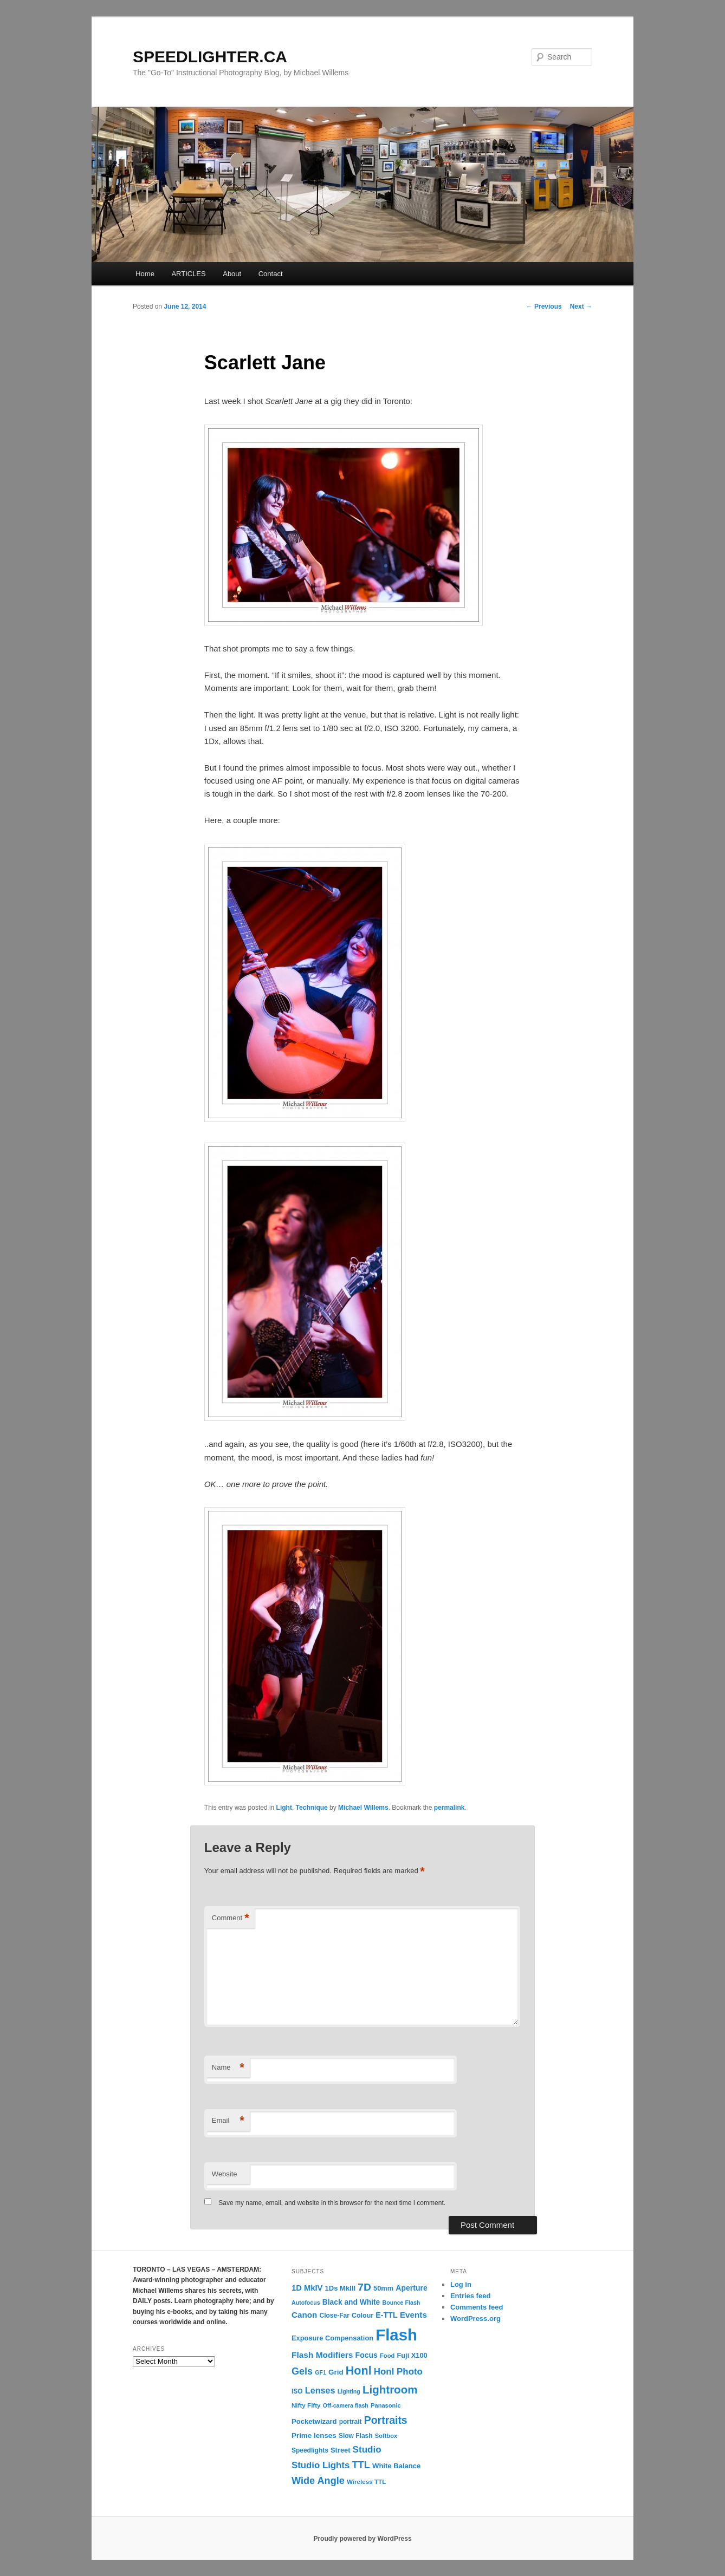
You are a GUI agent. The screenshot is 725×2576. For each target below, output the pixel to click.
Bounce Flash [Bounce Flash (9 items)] (401, 2302)
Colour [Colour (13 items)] (362, 2315)
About (232, 274)
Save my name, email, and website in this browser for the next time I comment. (331, 2203)
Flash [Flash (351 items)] (396, 2335)
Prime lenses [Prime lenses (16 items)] (314, 2435)
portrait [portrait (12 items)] (350, 2421)
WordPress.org (475, 2318)
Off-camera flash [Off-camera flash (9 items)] (345, 2405)
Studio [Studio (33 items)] (367, 2449)
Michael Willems (363, 1807)
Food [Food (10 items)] (387, 2355)
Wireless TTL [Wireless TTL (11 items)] (366, 2481)
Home (144, 274)
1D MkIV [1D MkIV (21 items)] (307, 2288)
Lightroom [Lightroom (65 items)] (390, 2389)
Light (284, 1807)
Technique (312, 1807)
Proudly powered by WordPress (362, 2538)
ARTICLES (188, 274)
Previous (544, 306)
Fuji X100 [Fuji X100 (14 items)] (412, 2355)
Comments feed (476, 2307)
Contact (270, 274)
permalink (449, 1807)
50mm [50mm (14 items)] (383, 2288)
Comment (230, 1918)
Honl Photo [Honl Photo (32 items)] (398, 2371)
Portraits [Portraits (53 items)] (385, 2420)
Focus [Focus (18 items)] (366, 2355)
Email (228, 2121)
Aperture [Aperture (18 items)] (411, 2288)
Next (581, 306)
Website (224, 2174)
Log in (460, 2284)
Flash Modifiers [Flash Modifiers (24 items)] (322, 2354)
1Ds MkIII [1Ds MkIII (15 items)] (340, 2288)
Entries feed (470, 2296)
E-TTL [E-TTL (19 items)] (386, 2315)
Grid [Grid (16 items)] (336, 2372)
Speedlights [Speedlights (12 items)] (310, 2450)
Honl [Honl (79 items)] (359, 2370)
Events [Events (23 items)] (413, 2314)
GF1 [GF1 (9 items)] (320, 2372)
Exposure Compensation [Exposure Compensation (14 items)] (332, 2338)
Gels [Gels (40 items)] (302, 2371)
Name (228, 2068)
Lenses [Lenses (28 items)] (320, 2390)
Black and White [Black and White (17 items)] (351, 2302)
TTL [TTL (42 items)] (361, 2464)
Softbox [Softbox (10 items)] (386, 2435)
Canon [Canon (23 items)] (304, 2314)
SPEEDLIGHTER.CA (210, 57)
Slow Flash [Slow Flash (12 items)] (356, 2436)
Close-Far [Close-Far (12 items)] (334, 2315)
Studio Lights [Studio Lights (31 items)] (320, 2465)
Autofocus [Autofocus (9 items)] (306, 2302)
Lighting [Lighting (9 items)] (349, 2391)
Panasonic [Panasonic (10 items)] (386, 2405)
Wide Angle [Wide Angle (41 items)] (318, 2480)
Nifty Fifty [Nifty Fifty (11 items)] (306, 2405)
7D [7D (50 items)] (364, 2287)
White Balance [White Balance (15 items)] (396, 2466)
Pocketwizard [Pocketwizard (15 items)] (314, 2421)
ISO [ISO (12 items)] (297, 2391)
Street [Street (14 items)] (340, 2450)
